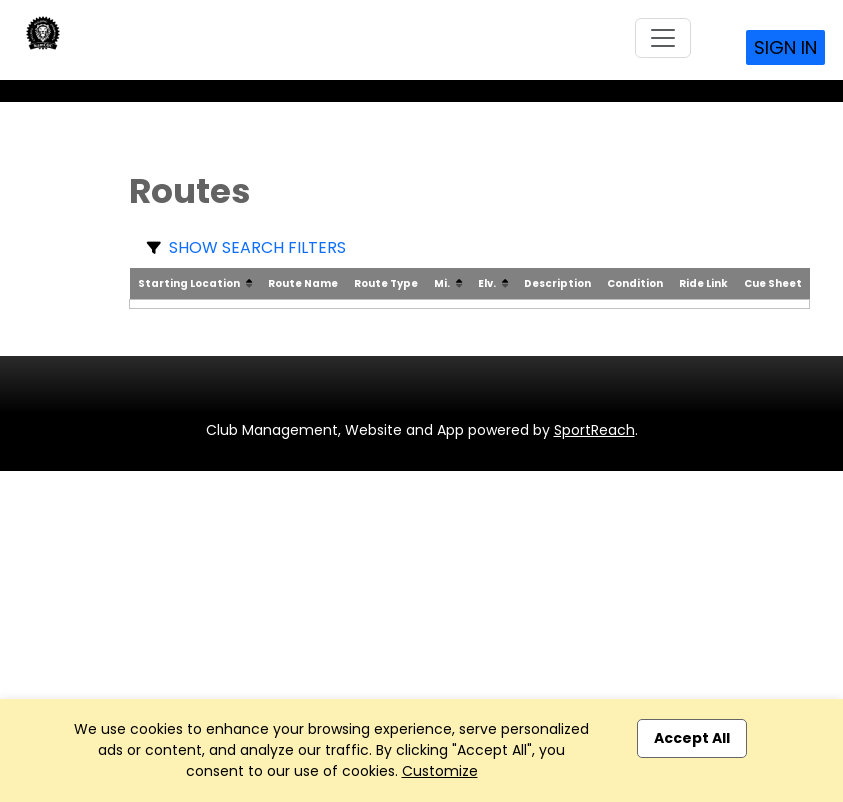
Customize (440, 771)
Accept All (692, 738)
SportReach (594, 430)
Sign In (785, 47)
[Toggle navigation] (663, 38)
